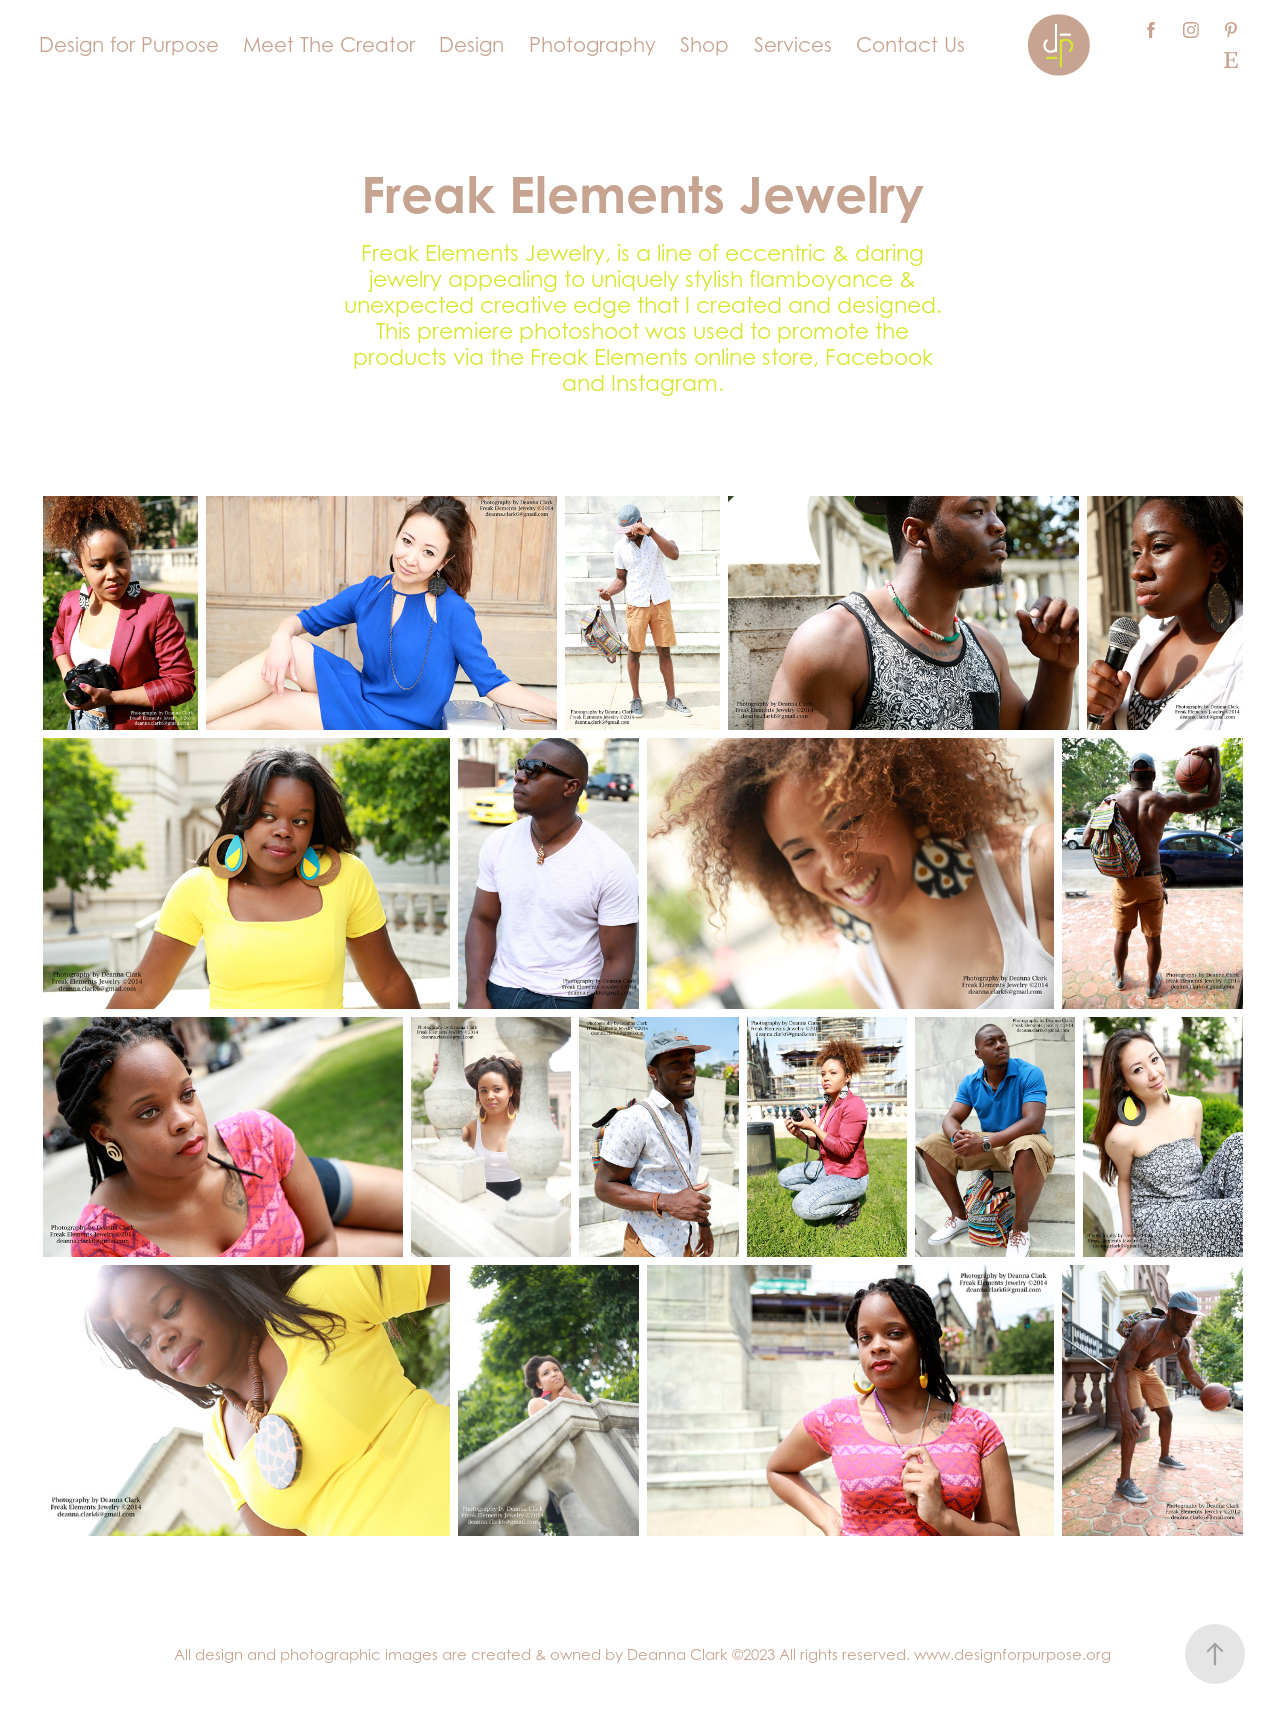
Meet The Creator (329, 45)
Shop (704, 45)
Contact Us (910, 45)
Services (793, 45)
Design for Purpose (129, 45)
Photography (592, 45)
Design (471, 45)
